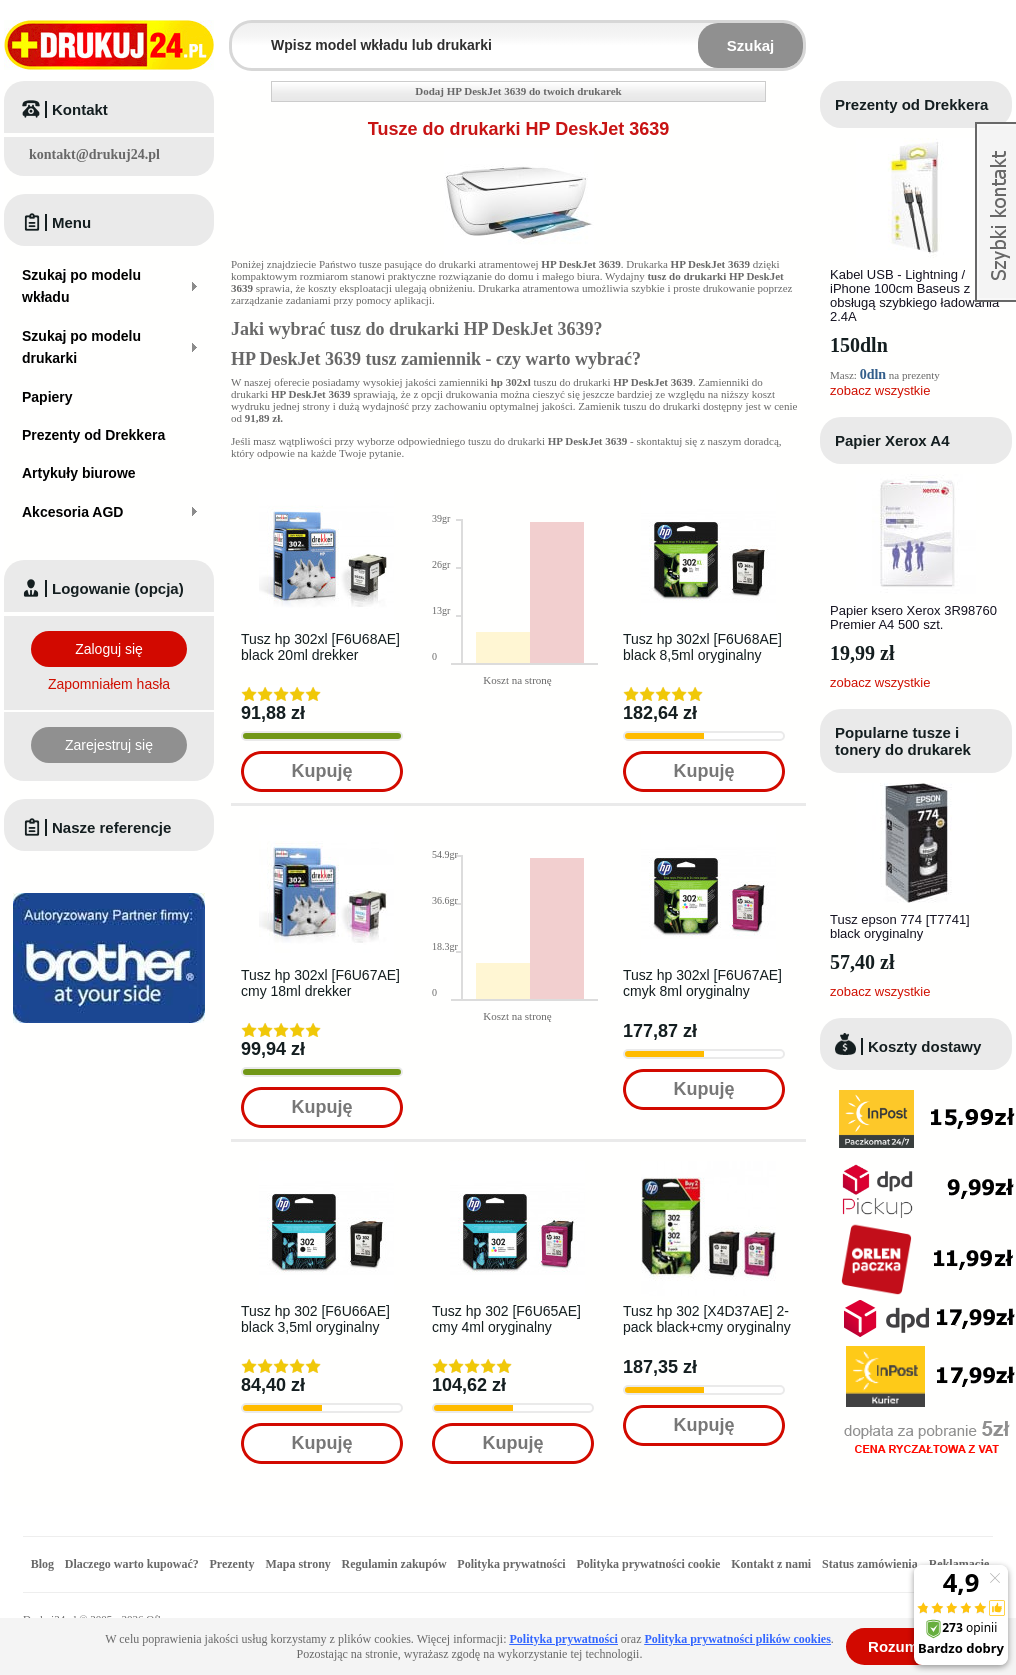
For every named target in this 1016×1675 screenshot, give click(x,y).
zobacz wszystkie (880, 390)
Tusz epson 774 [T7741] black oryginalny (900, 926)
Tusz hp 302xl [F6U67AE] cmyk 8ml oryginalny (702, 983)
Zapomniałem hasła (109, 684)
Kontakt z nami (771, 1564)
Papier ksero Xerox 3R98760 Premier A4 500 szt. (913, 617)
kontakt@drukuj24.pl (94, 154)
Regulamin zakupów (394, 1564)
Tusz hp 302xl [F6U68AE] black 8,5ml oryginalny (702, 647)
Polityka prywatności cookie (648, 1564)
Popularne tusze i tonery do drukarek (903, 741)
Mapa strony (297, 1564)
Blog (42, 1564)
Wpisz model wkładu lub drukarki (244, 33)
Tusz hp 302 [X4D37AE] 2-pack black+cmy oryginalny (707, 1319)
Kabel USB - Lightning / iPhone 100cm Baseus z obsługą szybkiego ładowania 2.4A (914, 295)
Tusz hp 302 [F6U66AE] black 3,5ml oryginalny (315, 1319)
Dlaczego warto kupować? (132, 1564)
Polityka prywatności (511, 1564)
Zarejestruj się (109, 745)
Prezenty (232, 1564)
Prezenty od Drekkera (911, 104)
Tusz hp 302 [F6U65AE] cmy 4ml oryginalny (506, 1319)
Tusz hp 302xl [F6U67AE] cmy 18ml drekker (320, 983)
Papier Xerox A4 (892, 440)
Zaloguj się (109, 649)
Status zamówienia (871, 1564)
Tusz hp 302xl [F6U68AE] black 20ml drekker (320, 647)
